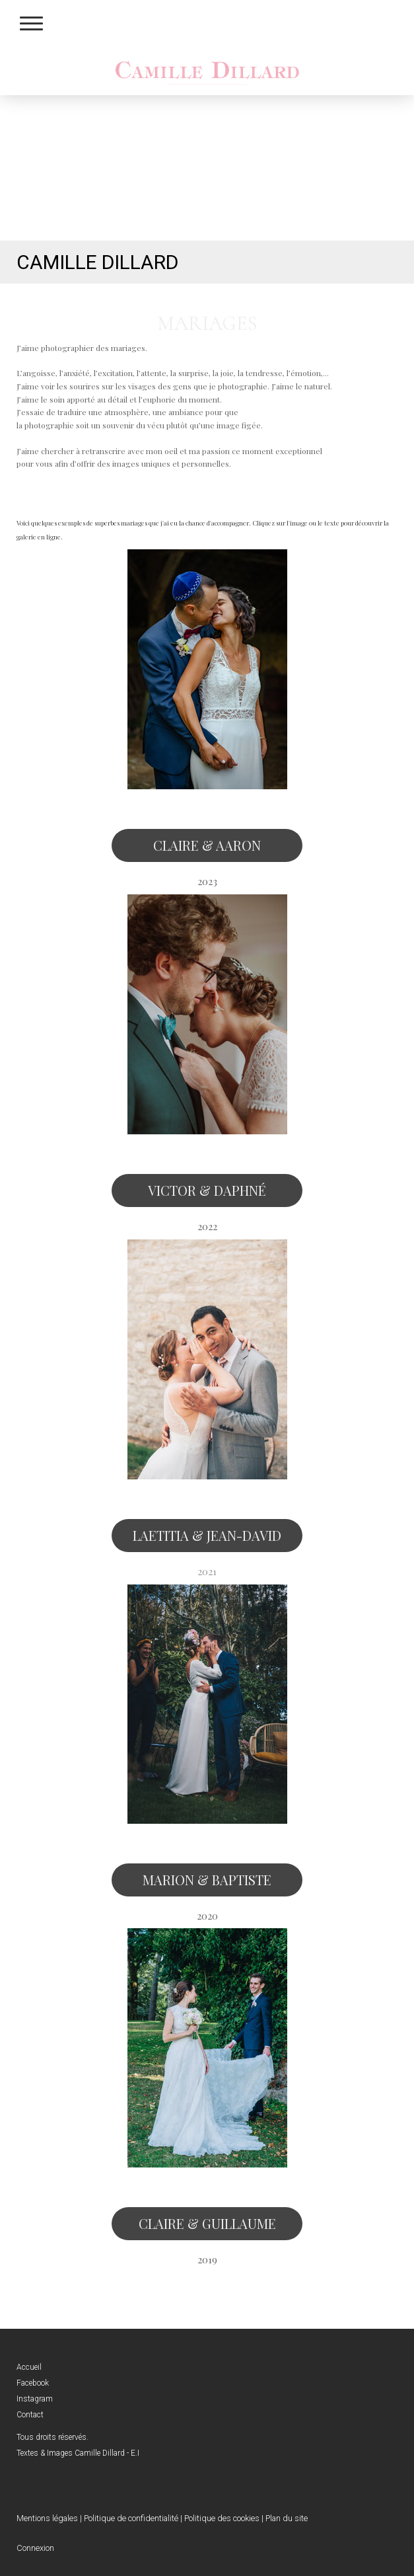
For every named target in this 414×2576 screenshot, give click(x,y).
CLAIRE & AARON (207, 845)
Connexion (35, 2548)
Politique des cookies (221, 2518)
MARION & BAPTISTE (207, 1880)
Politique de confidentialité (131, 2518)
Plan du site (286, 2518)
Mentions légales (47, 2518)
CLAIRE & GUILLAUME (207, 2223)
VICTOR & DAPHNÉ (207, 1190)
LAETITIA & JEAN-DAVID (207, 1535)
